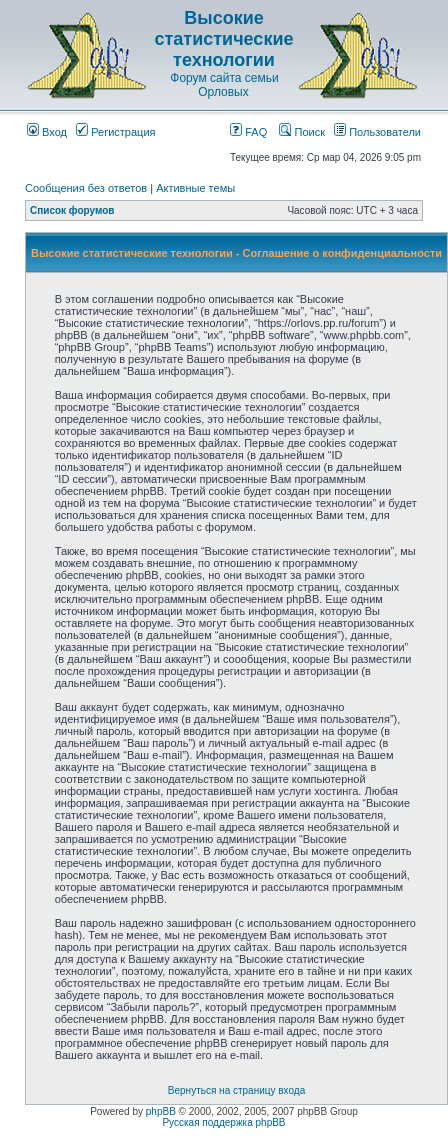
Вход (47, 132)
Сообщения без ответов (86, 188)
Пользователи (377, 132)
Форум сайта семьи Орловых (224, 85)
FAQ (248, 132)
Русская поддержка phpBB (223, 1122)
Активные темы (195, 188)
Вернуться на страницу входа (236, 1090)
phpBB (161, 1111)
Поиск (302, 132)
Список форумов (72, 210)
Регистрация (115, 132)
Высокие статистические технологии (224, 39)
